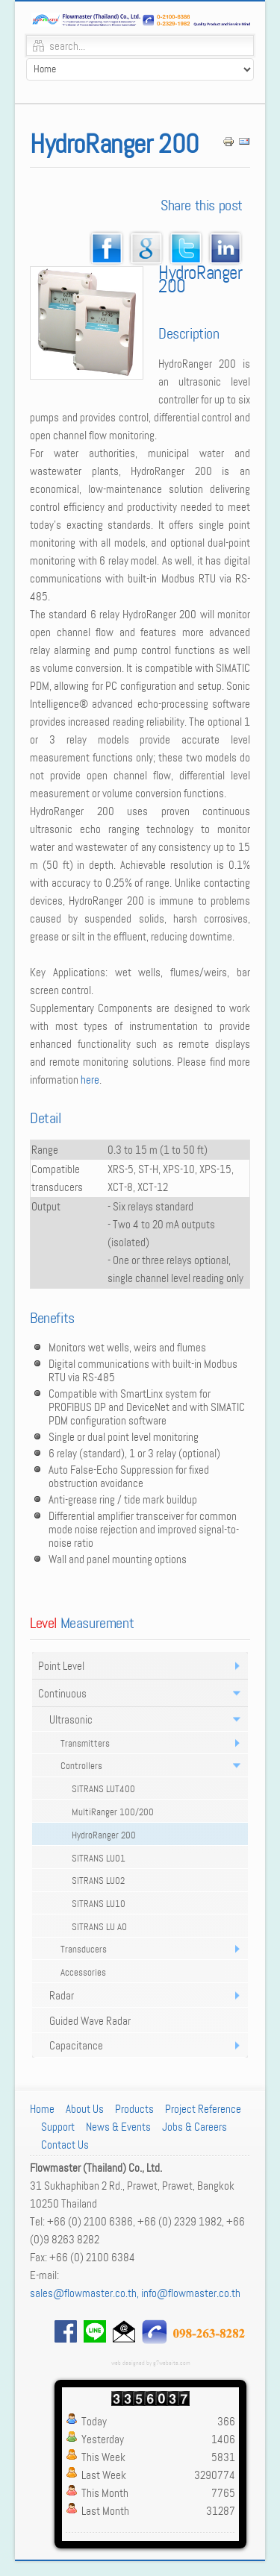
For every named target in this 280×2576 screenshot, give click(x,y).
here (90, 1079)
